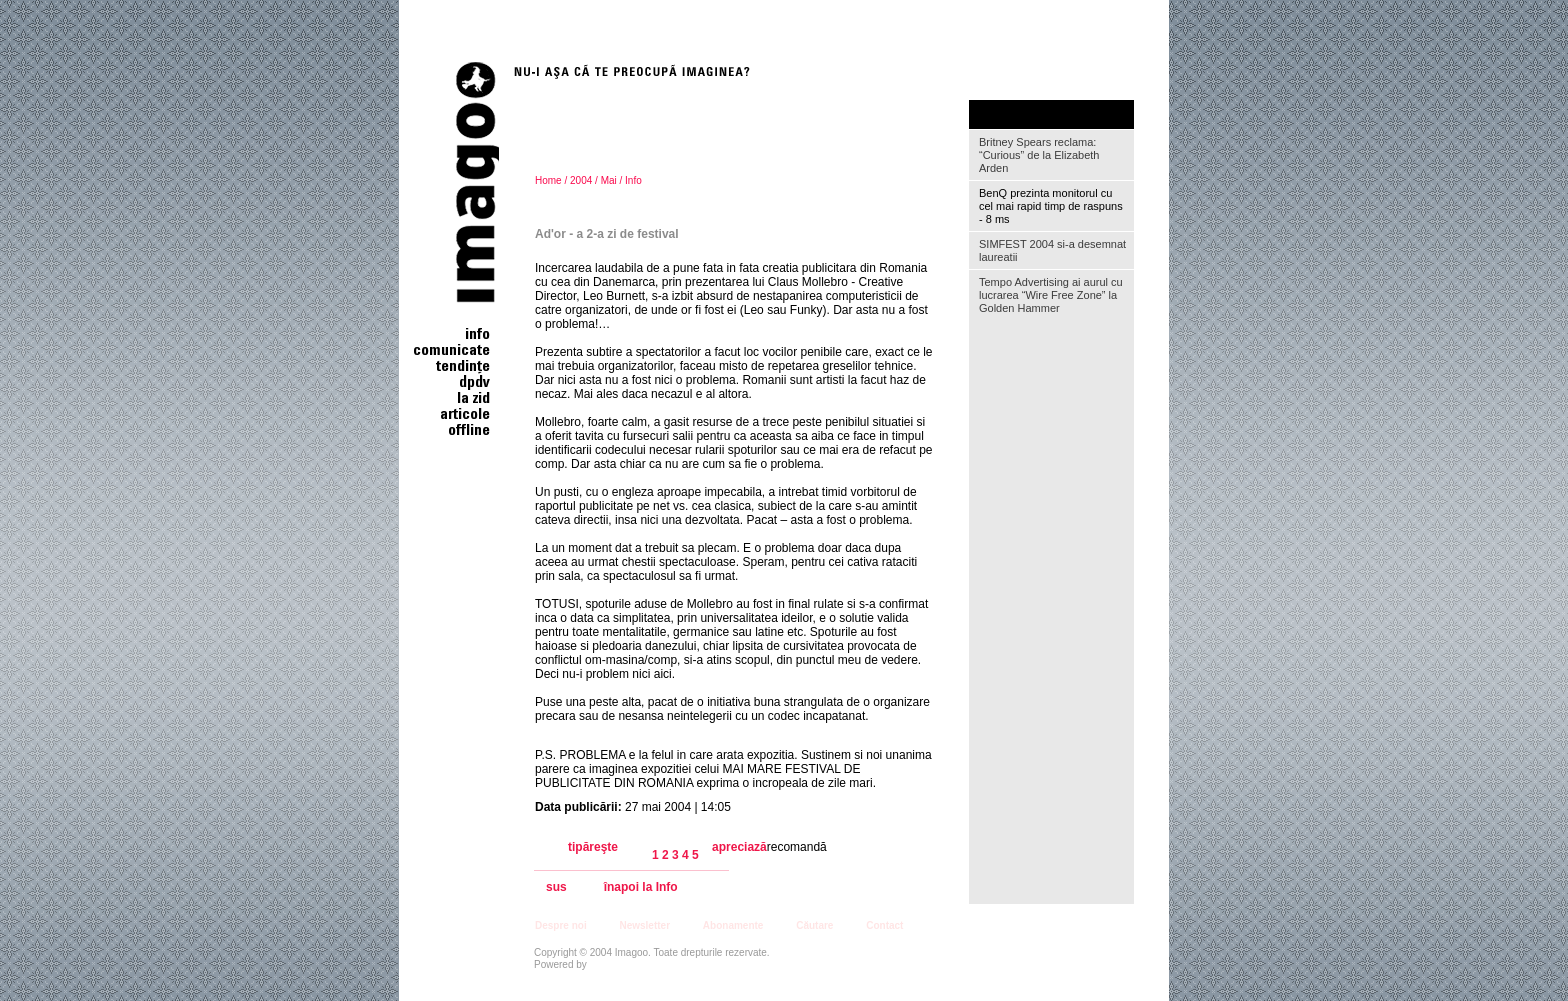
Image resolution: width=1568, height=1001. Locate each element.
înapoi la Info (641, 887)
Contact (884, 925)
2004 (581, 180)
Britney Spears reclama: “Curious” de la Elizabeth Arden (1039, 155)
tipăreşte (593, 847)
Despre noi (561, 925)
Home (548, 180)
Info (633, 180)
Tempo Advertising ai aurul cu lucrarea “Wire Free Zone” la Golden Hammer (1051, 295)
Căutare (814, 925)
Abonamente (733, 925)
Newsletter (644, 925)
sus (556, 887)
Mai (609, 180)
